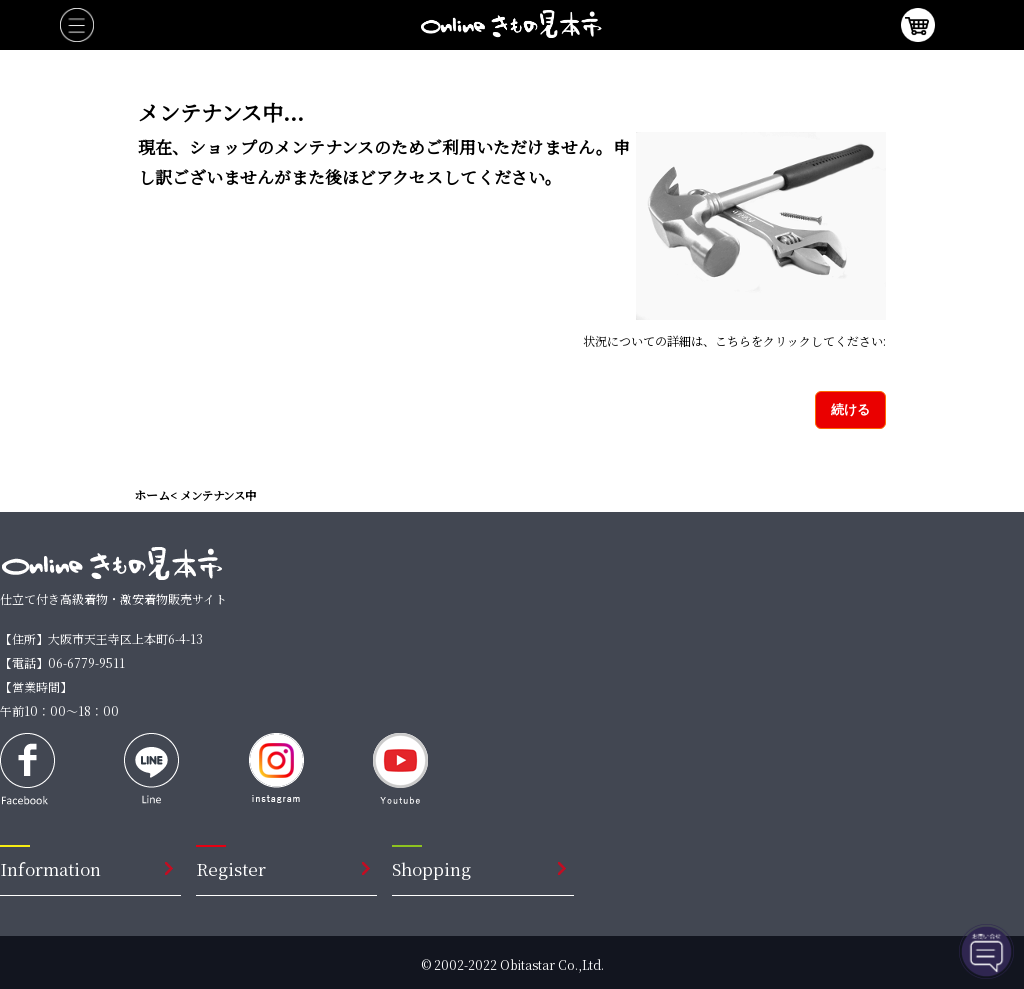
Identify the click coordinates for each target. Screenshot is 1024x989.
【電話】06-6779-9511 (62, 662)
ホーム (152, 494)
